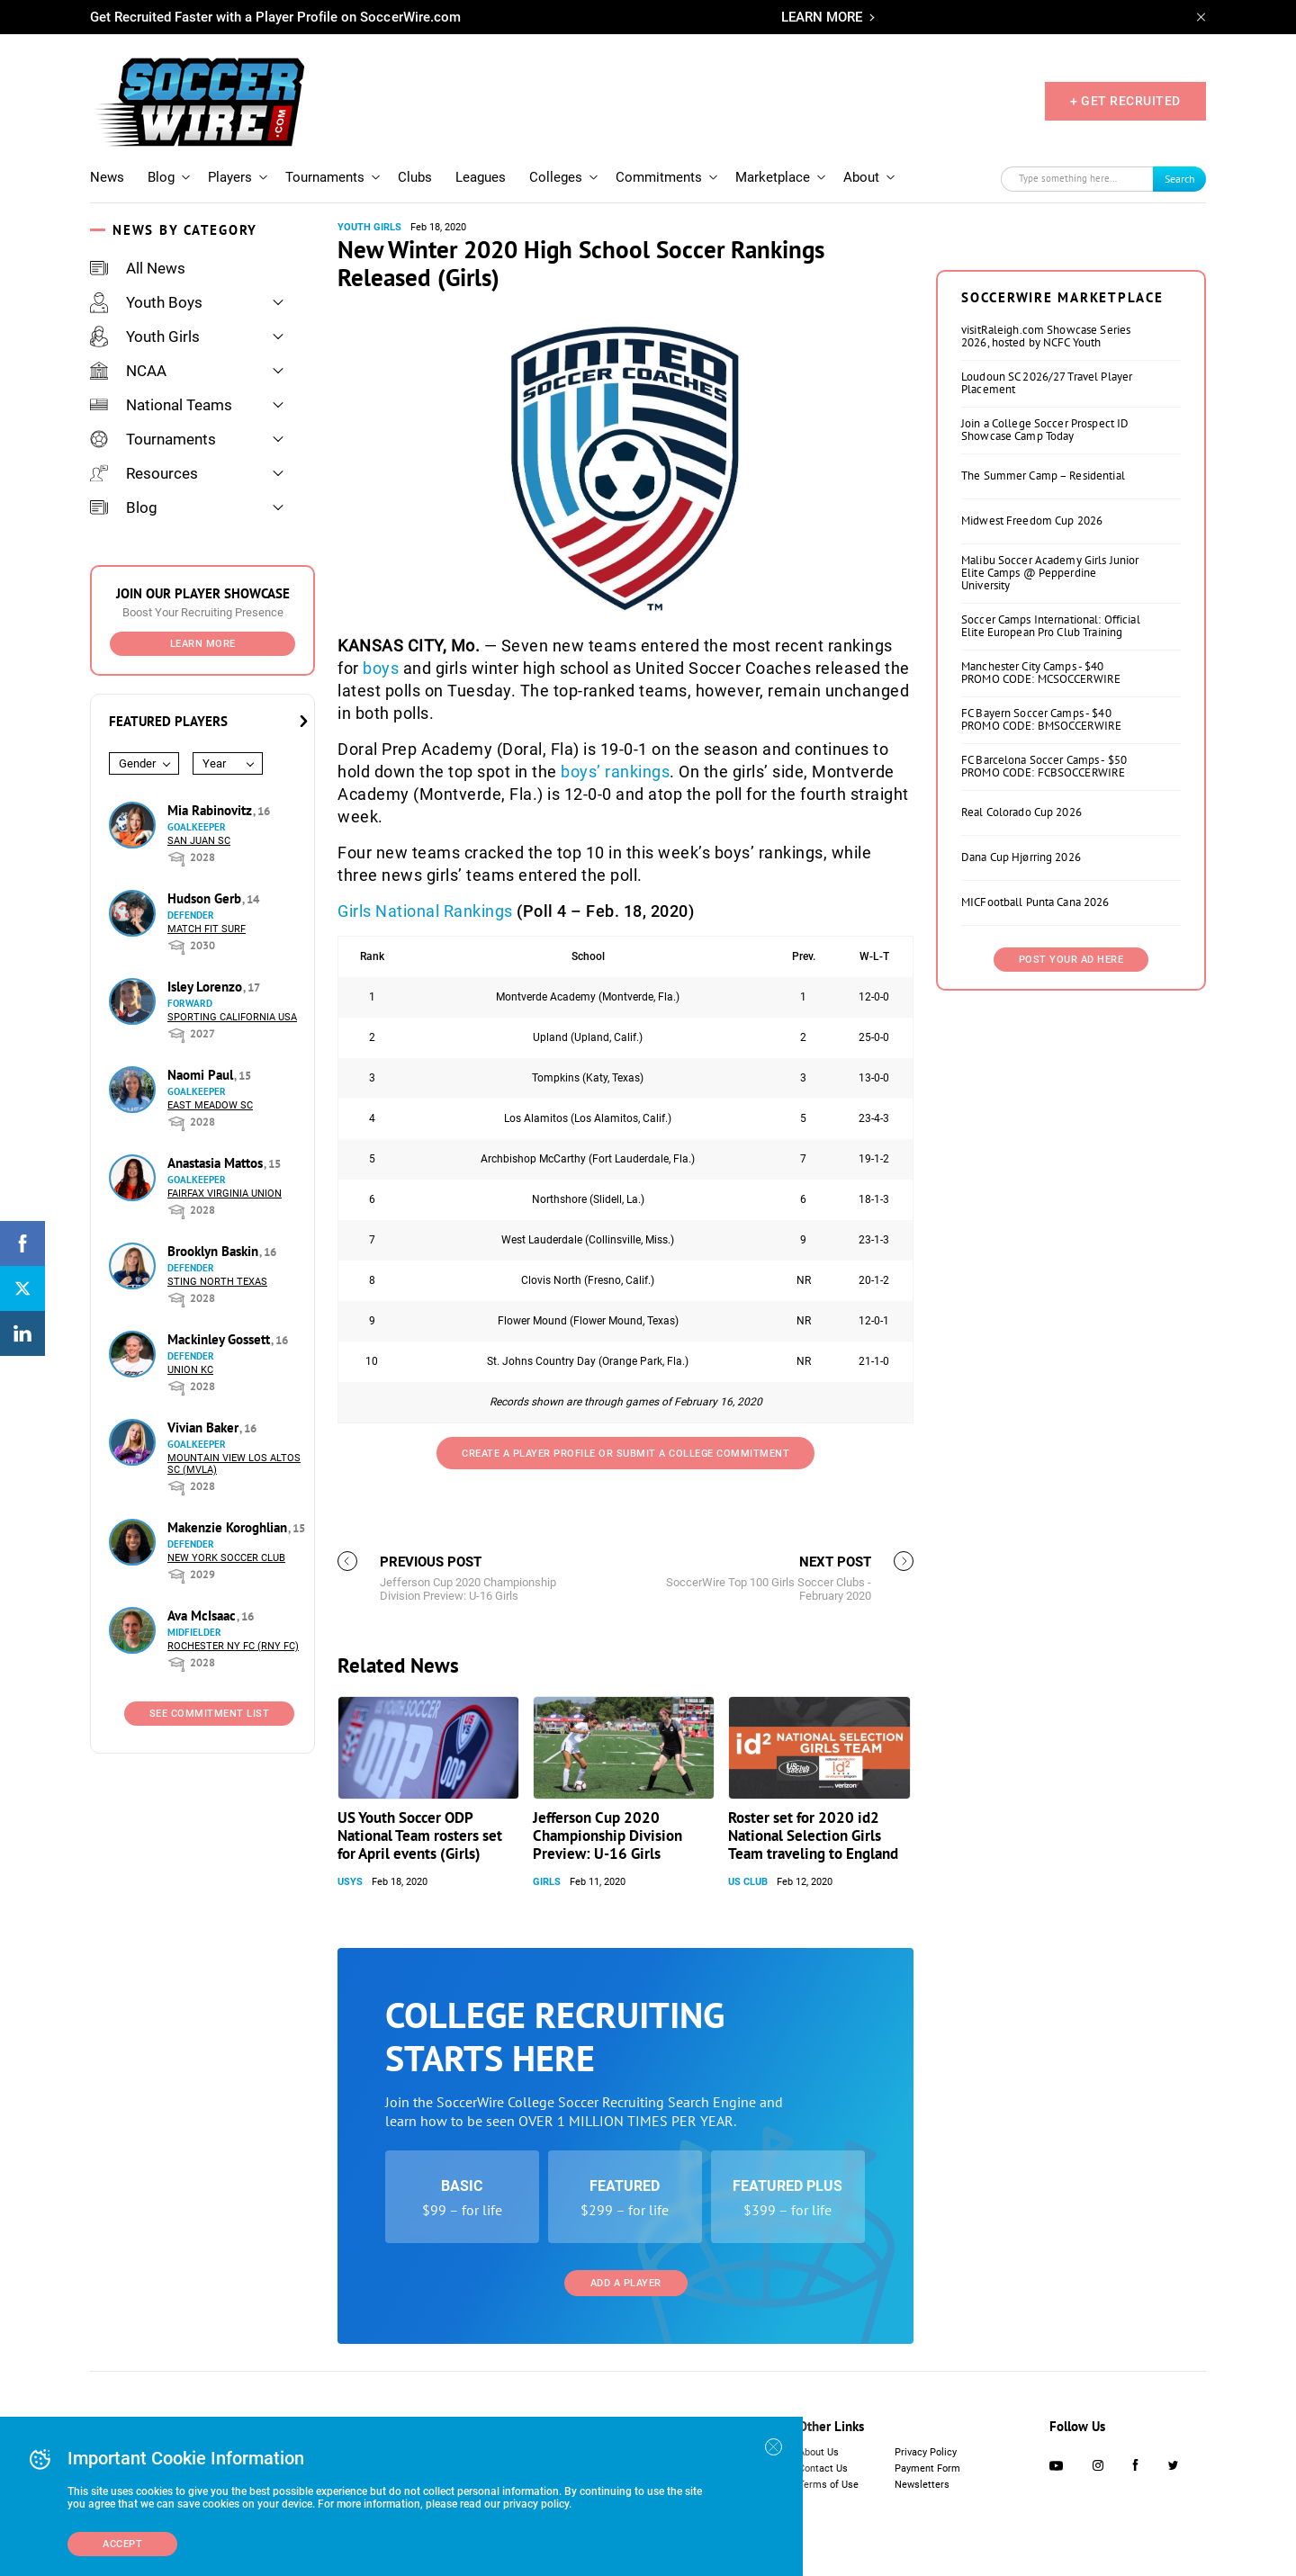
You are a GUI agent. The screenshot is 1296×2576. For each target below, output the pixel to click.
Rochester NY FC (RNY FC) (233, 1646)
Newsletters (922, 2485)
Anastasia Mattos (216, 1162)
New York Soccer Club (226, 1558)
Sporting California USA (232, 1017)
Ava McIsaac (203, 1615)
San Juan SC (198, 841)
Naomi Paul (202, 1074)
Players (230, 177)
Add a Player (626, 2283)
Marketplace (772, 177)
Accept (122, 2544)
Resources (144, 473)
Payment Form (927, 2468)
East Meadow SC (210, 1105)
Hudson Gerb (206, 898)
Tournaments (324, 177)
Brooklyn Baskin (214, 1251)
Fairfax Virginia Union (224, 1193)
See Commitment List (209, 1713)
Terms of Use (828, 2485)
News (107, 177)
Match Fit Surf (206, 929)
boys (381, 668)
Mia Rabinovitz (211, 810)
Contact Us (823, 2468)
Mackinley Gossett (220, 1339)
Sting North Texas (217, 1282)
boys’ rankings (615, 771)
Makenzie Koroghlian (229, 1527)
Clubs (415, 177)
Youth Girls (145, 337)
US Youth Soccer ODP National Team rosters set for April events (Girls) (420, 1835)
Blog (161, 177)
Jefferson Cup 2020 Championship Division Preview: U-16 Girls (607, 1835)
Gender (137, 763)
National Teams (161, 405)
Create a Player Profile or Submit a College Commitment (625, 1453)
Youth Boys (146, 302)
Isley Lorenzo (206, 986)
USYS (350, 1882)
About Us (818, 2452)
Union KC (190, 1370)
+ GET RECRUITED (1125, 101)
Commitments (659, 177)
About (861, 177)
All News (137, 268)
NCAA (128, 371)
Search (1180, 178)
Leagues (480, 177)
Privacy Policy (926, 2452)
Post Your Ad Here (1071, 959)
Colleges (555, 177)
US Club (748, 1882)
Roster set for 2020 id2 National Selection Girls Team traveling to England (813, 1835)
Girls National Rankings (425, 911)
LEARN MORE (821, 17)
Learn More (203, 644)
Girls (547, 1882)
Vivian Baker (204, 1427)
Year (214, 763)
